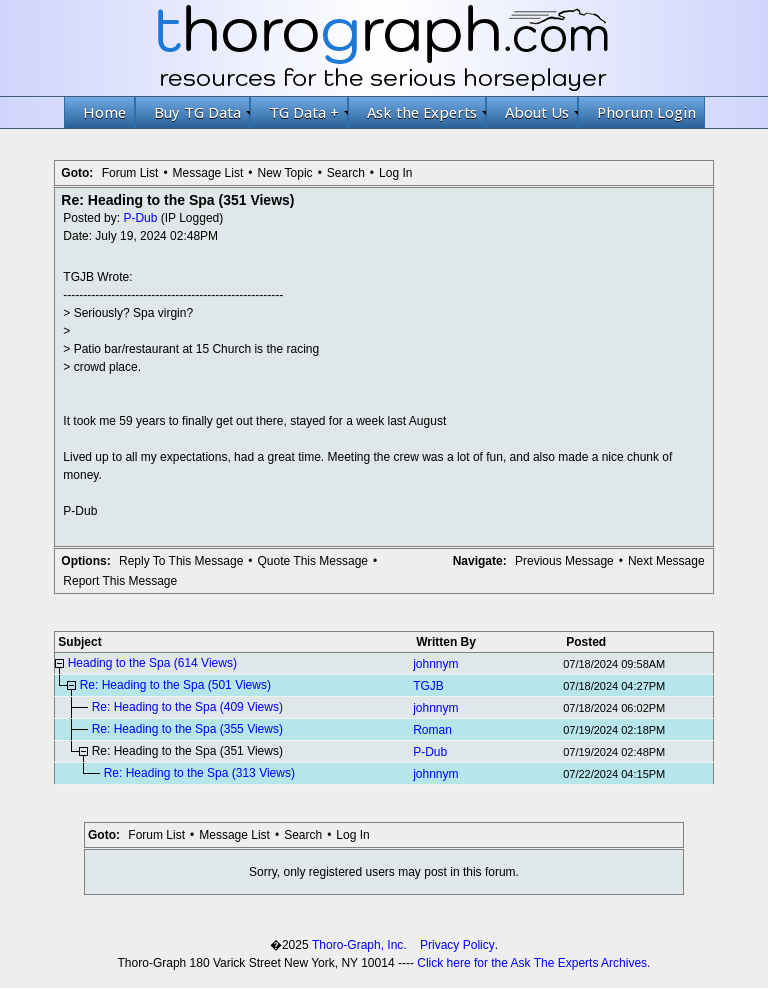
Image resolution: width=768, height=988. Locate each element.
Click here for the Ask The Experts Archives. (533, 963)
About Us (541, 112)
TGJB (428, 686)
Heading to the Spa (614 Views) (152, 663)
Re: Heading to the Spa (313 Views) (199, 773)
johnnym (435, 664)
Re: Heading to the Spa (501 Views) (175, 685)
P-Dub (140, 218)
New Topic (284, 173)
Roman (432, 730)
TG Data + (308, 112)
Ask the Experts (426, 112)
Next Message (666, 561)
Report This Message (120, 581)
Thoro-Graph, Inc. (359, 945)
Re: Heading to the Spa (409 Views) (187, 707)
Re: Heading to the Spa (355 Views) (187, 729)
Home (104, 112)
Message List (208, 173)
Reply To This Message (181, 561)
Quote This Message (313, 561)
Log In (395, 173)
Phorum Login (646, 112)
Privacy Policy (457, 945)
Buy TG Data (202, 112)
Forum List (130, 173)
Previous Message (564, 561)
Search (346, 173)
